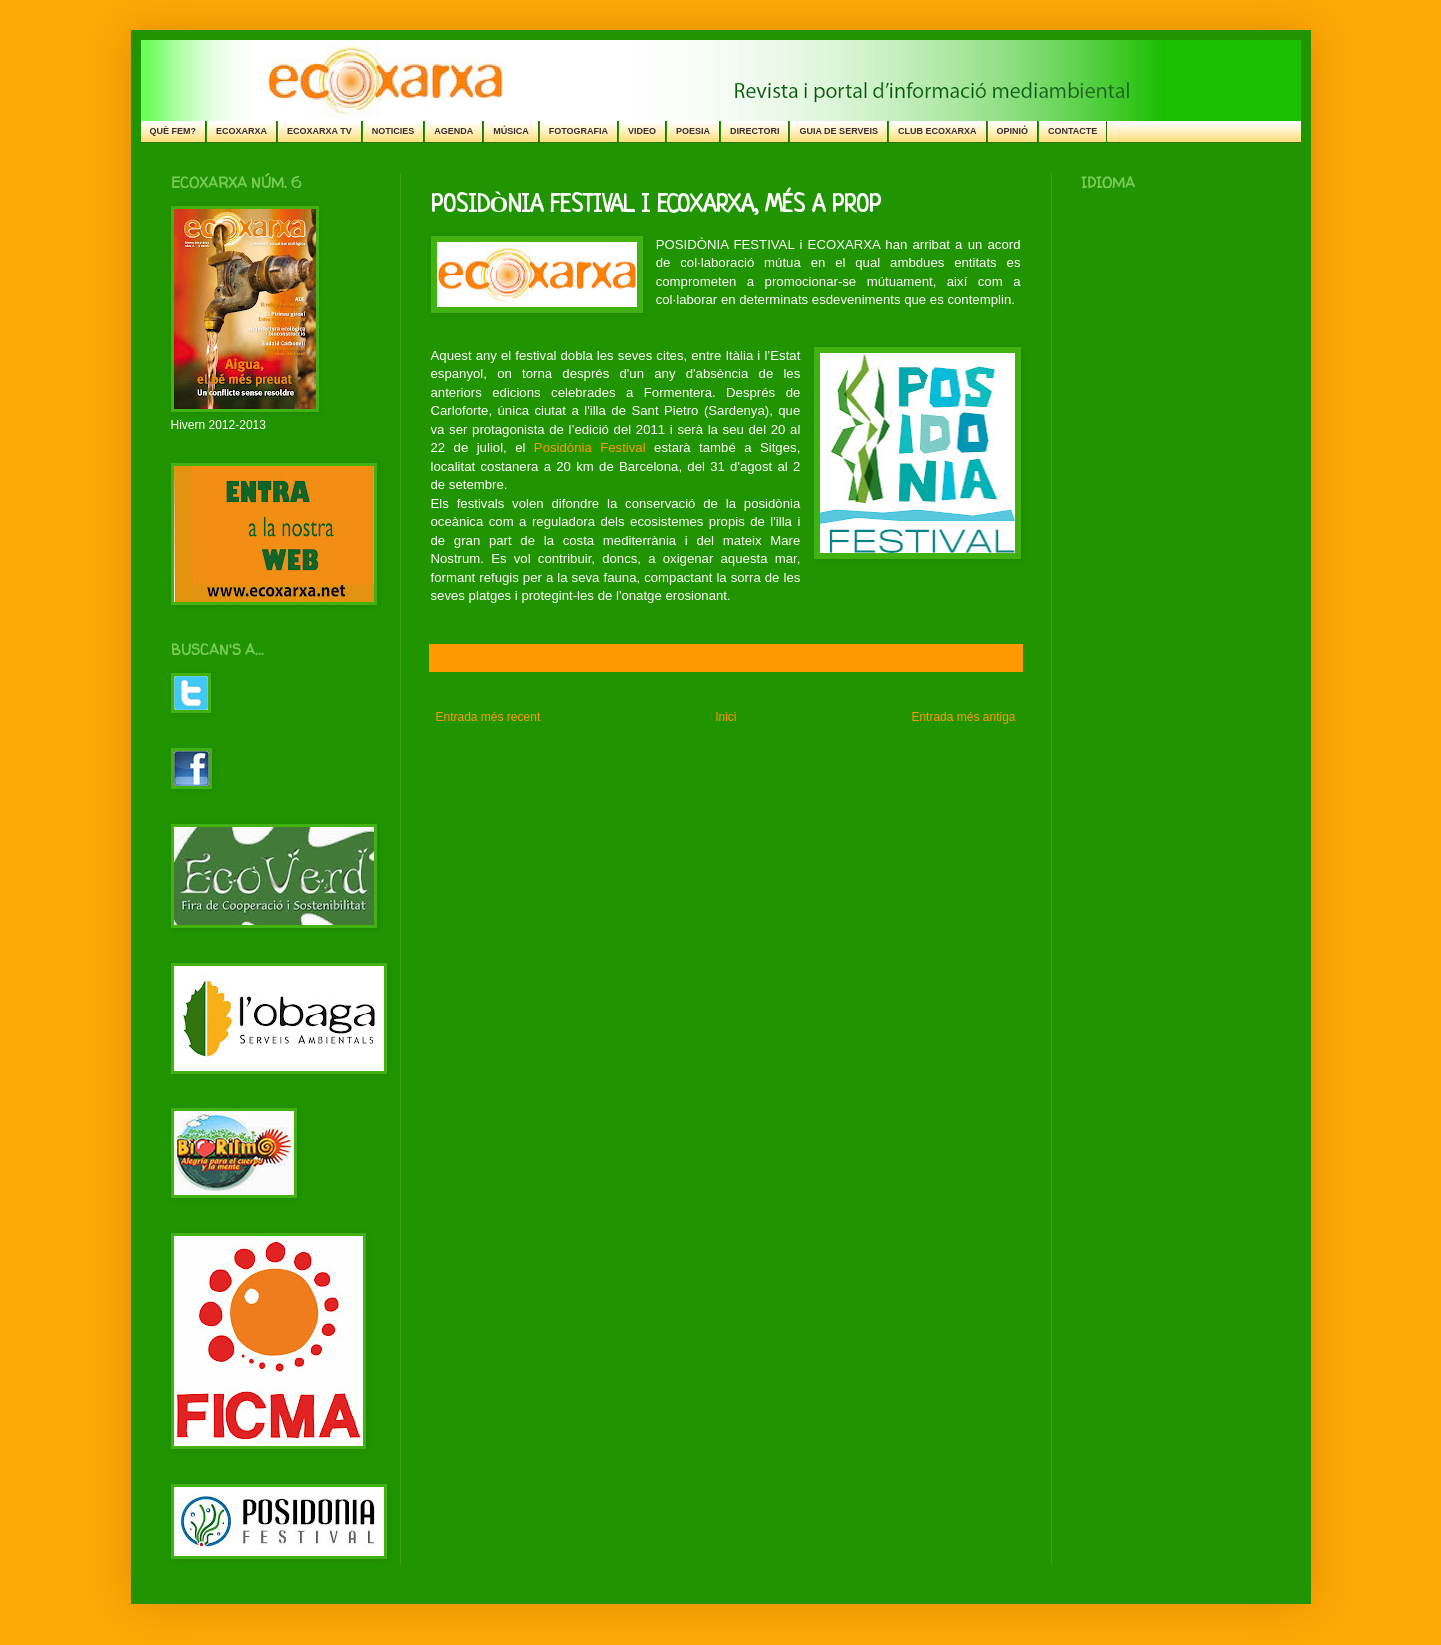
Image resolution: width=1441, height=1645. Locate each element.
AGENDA (453, 131)
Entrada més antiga (963, 717)
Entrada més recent (488, 717)
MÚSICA (511, 131)
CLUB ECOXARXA (937, 131)
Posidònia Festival (590, 447)
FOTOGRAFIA (578, 131)
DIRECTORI (754, 131)
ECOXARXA (241, 131)
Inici (725, 717)
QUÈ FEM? (173, 131)
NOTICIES (393, 131)
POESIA (693, 131)
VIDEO (642, 131)
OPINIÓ (1013, 131)
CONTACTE (1072, 131)
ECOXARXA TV (319, 131)
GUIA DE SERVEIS (838, 131)
